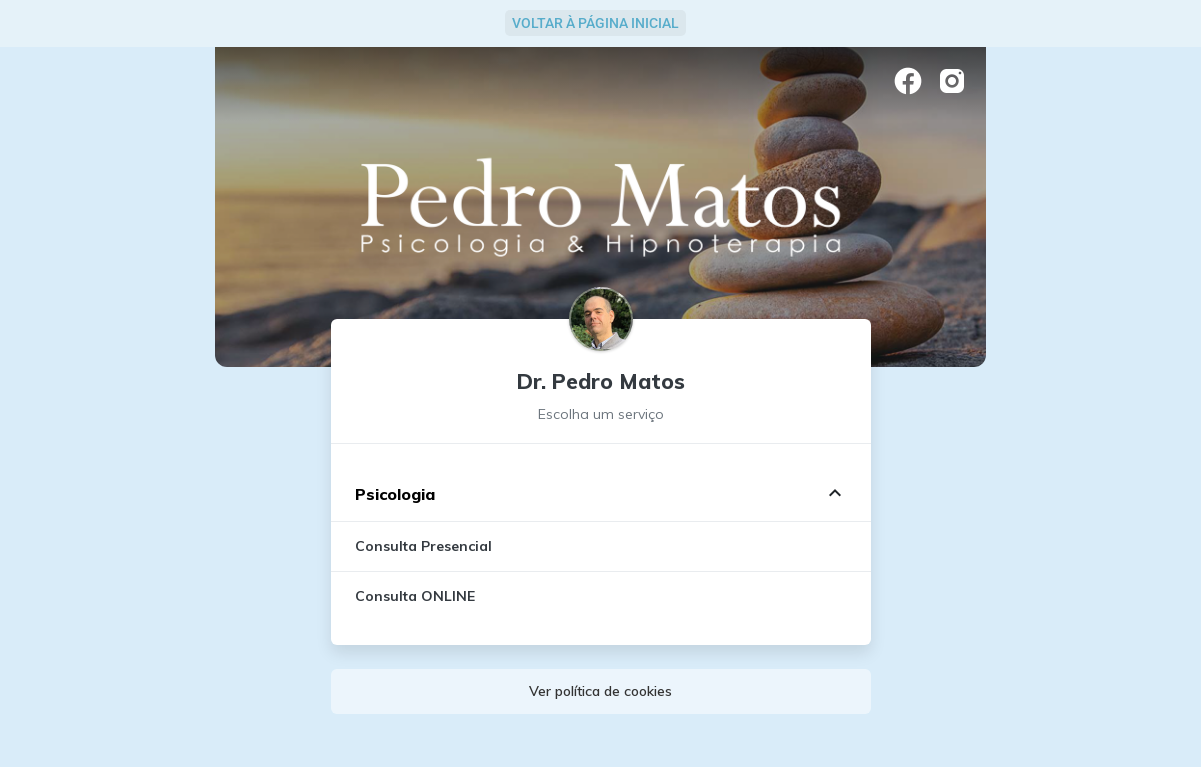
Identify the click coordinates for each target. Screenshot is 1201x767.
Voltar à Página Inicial (595, 23)
